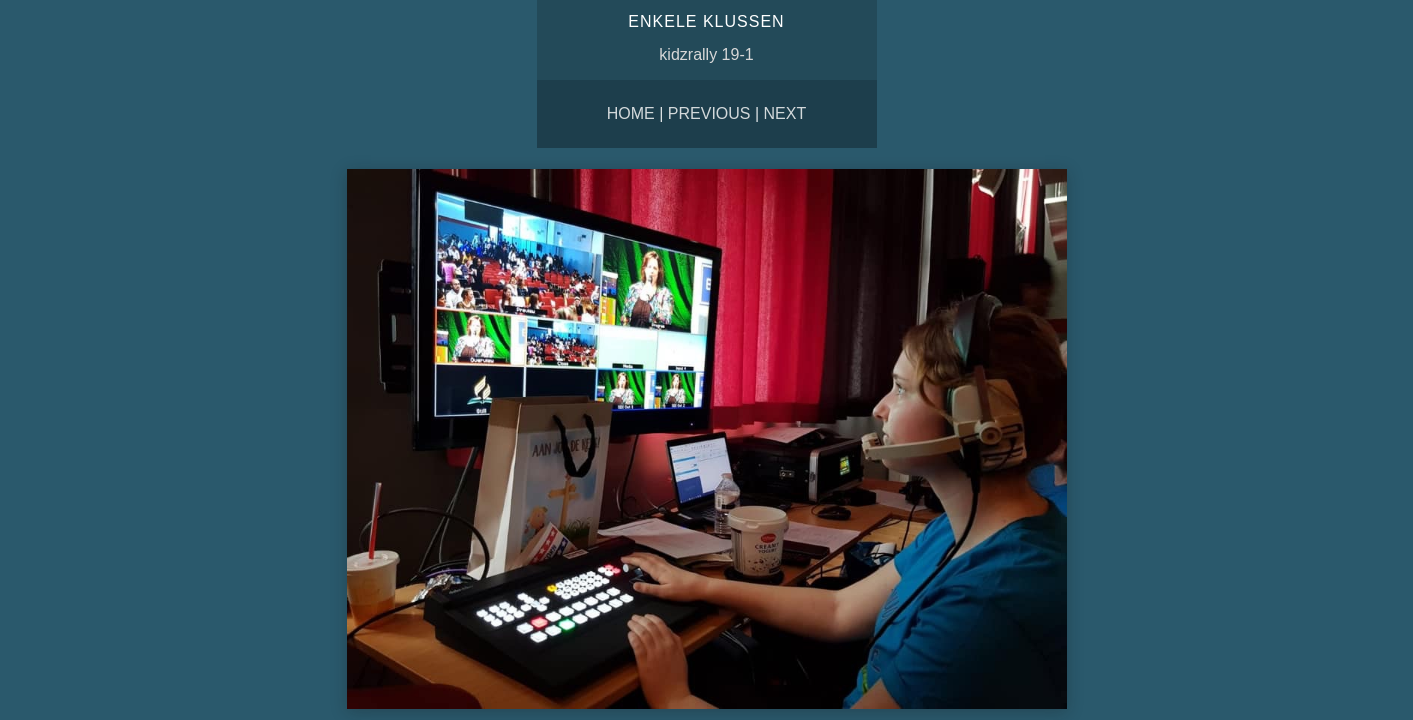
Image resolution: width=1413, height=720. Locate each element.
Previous (709, 113)
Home (631, 113)
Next (785, 113)
